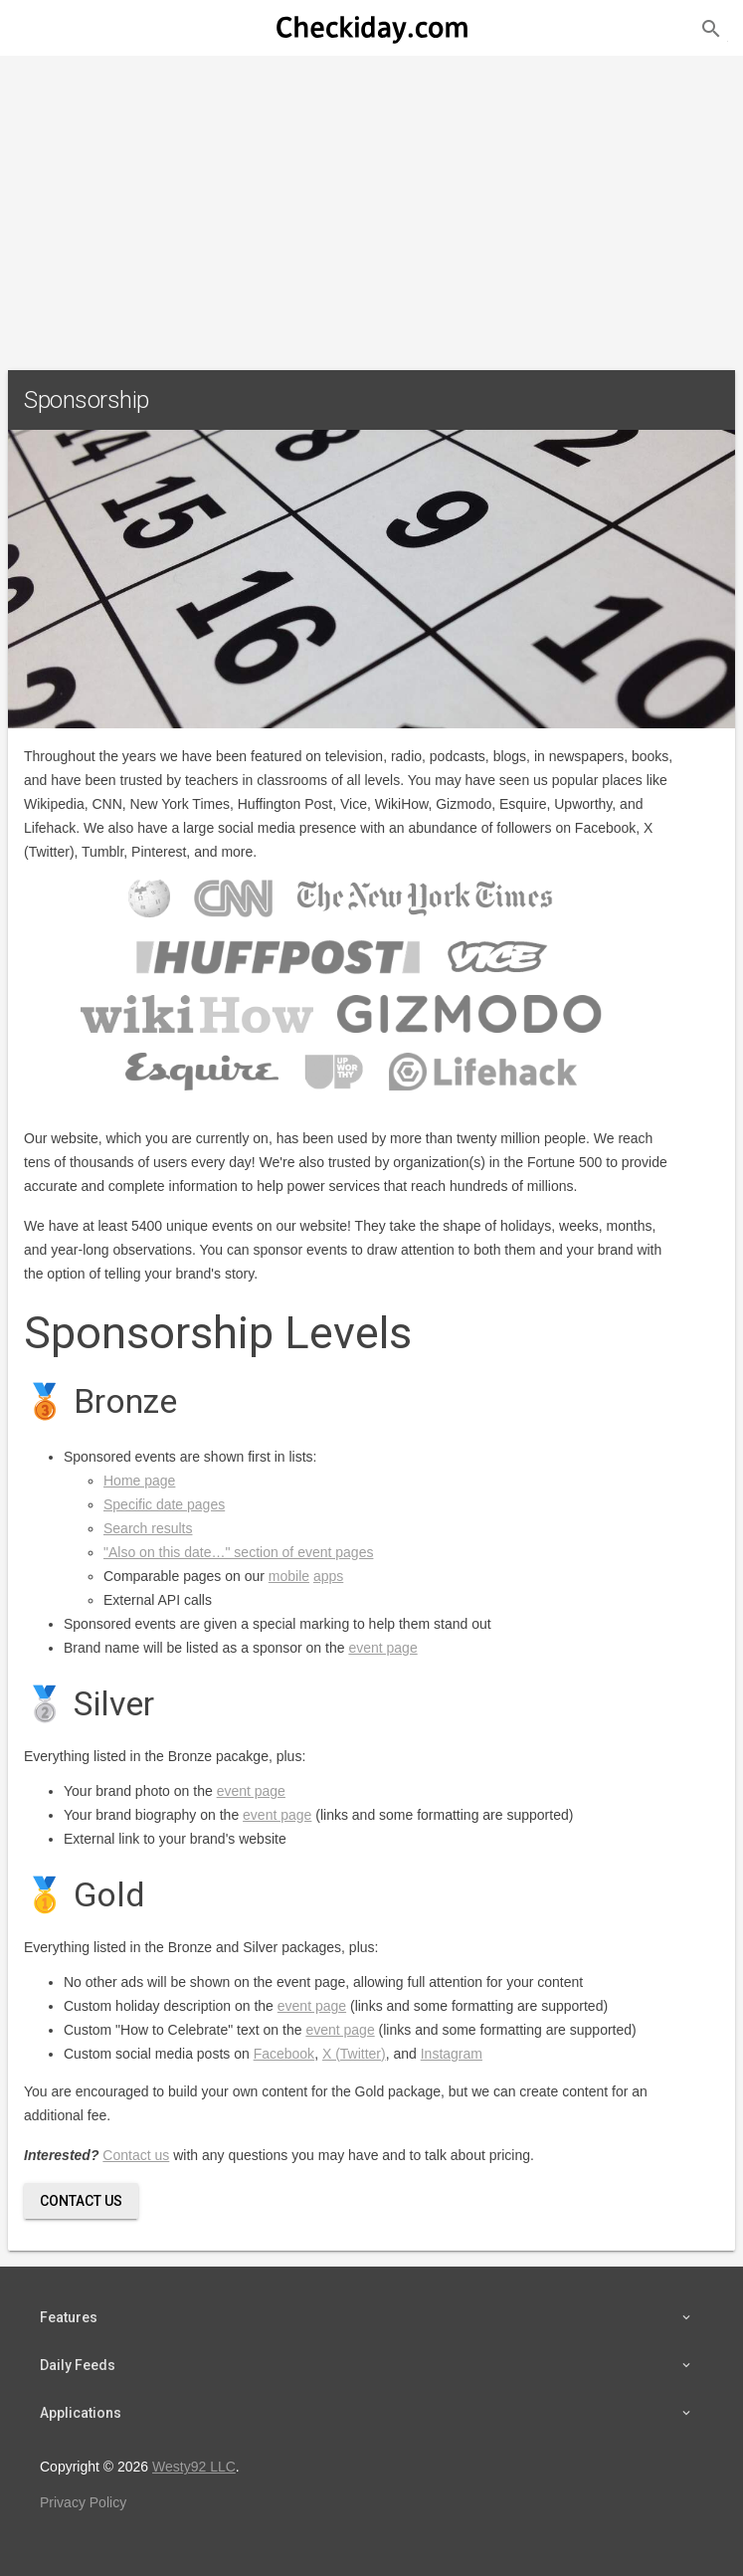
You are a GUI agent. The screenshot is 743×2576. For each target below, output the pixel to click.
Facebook (284, 2054)
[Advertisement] (371, 205)
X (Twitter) (354, 2054)
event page (382, 1648)
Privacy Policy (83, 2502)
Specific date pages (164, 1504)
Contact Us (81, 2201)
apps (328, 1576)
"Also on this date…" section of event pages (238, 1552)
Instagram (451, 2054)
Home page (139, 1480)
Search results (147, 1528)
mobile (289, 1576)
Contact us (135, 2155)
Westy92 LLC (194, 2467)
